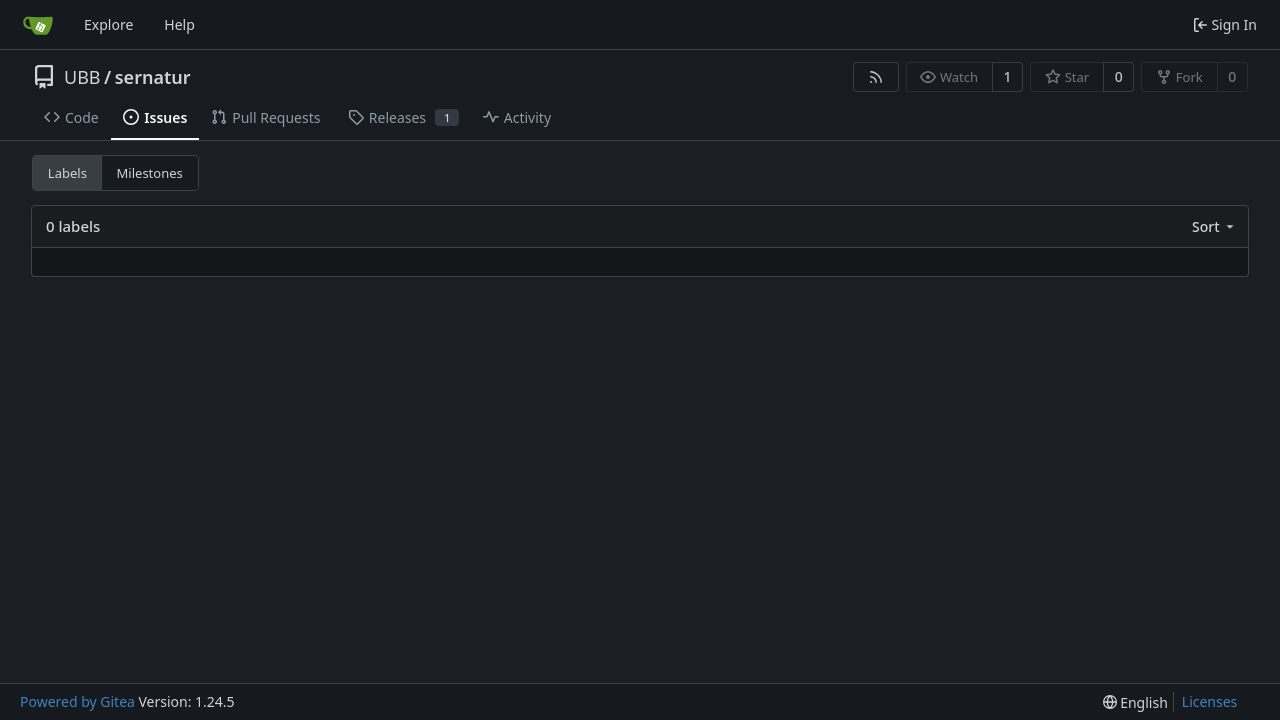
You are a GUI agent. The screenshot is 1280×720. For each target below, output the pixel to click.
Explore (108, 24)
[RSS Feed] (876, 77)
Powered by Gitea (77, 701)
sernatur (153, 77)
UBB (82, 77)
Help (179, 24)
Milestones (150, 173)
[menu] (1214, 226)
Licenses (1210, 701)
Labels (67, 173)
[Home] (38, 25)
